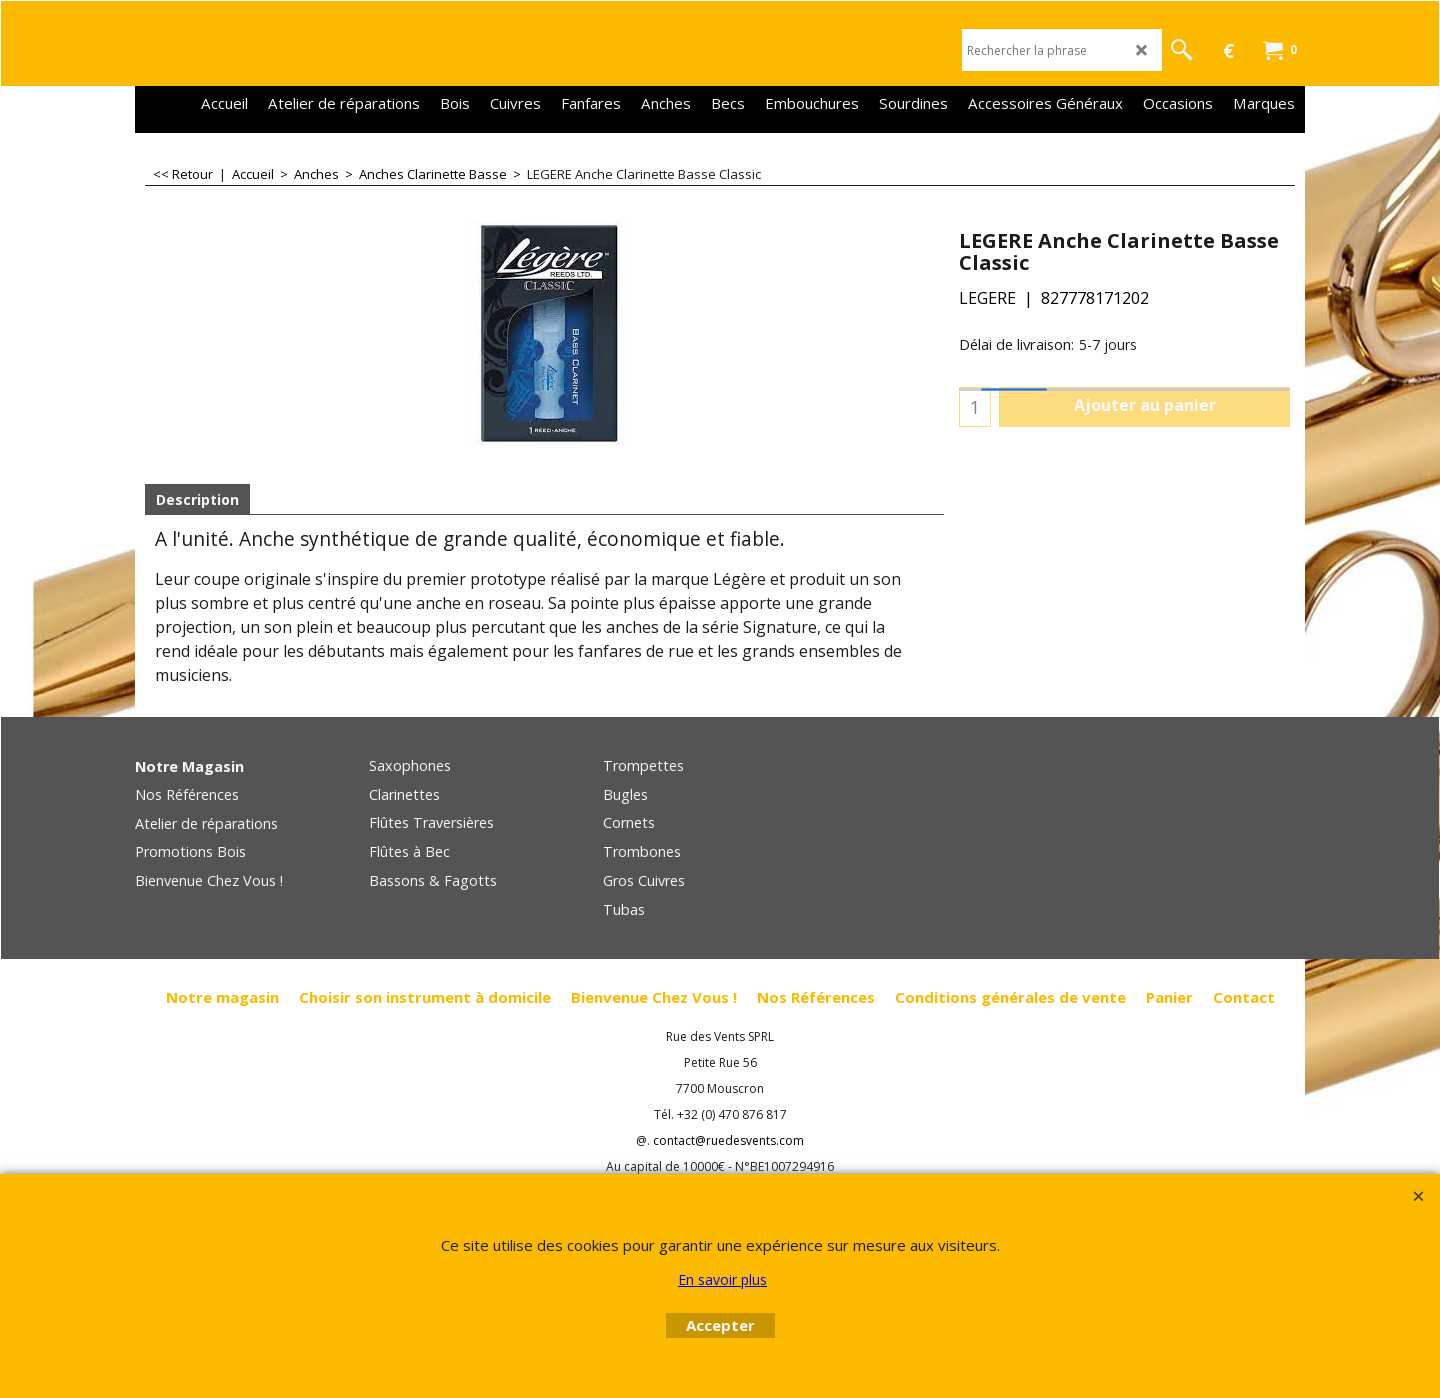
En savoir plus (722, 1279)
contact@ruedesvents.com (728, 1140)
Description (197, 499)
